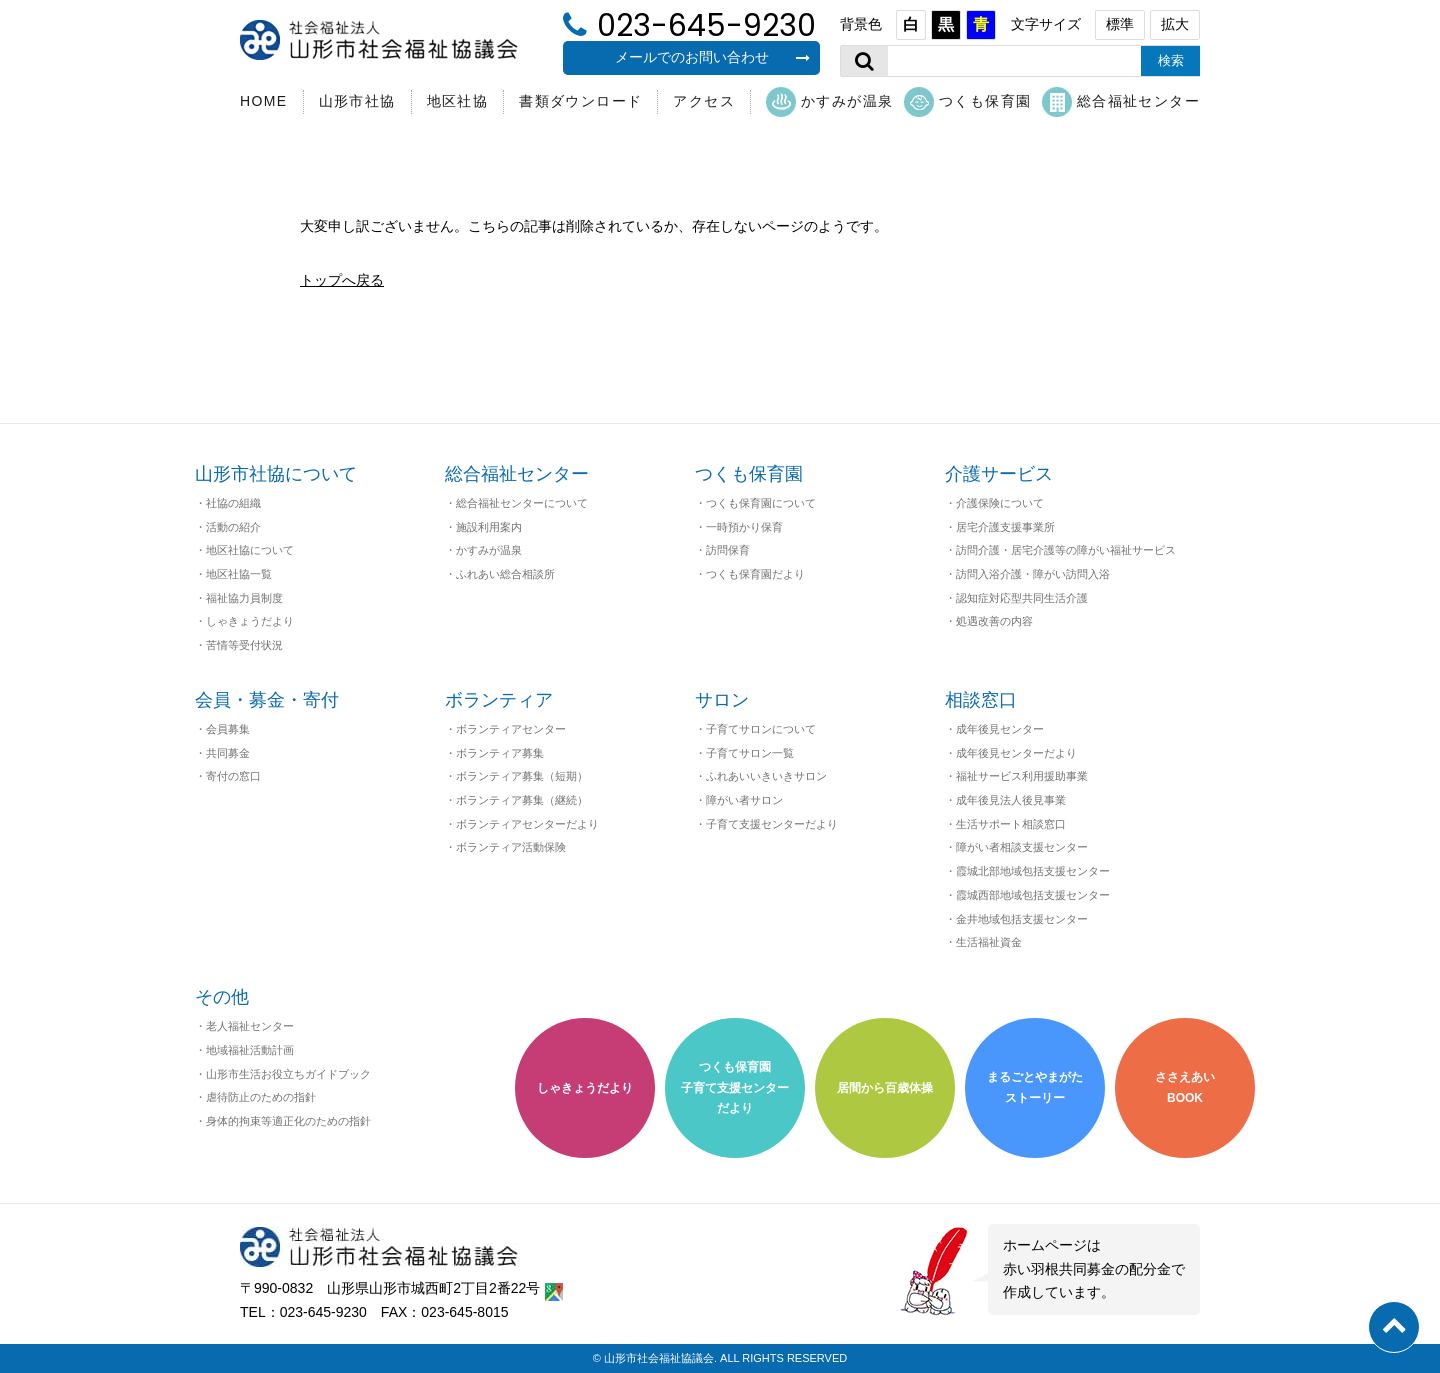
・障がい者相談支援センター (1016, 847)
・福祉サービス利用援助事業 (1016, 776)
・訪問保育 (722, 550)
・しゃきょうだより (244, 621)
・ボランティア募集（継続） (516, 800)
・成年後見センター (994, 729)
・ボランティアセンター (505, 729)
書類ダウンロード (580, 101)
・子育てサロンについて (755, 729)
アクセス (704, 101)
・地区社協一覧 (233, 574)
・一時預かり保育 (739, 527)
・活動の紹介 (228, 527)
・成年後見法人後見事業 (1005, 800)
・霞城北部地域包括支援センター (1027, 871)
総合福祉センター (1121, 102)
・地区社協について (244, 550)
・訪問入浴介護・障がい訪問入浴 (1027, 574)
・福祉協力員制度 (239, 598)
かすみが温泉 (829, 102)
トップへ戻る (342, 280)
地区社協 (458, 101)
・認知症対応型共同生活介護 (1016, 598)
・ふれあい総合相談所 (500, 574)
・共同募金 (222, 753)
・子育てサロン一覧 (744, 753)
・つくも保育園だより (750, 574)
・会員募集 (222, 729)
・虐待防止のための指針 (255, 1097)
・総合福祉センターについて (516, 503)
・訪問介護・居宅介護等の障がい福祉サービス (1060, 550)
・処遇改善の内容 (989, 621)
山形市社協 (357, 101)
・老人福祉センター (244, 1026)
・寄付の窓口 (228, 776)
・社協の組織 (228, 503)
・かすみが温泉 (483, 550)
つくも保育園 (967, 102)
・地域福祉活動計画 (244, 1050)
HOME (264, 101)
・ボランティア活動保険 (505, 847)
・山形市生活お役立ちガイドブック (283, 1074)
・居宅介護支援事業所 (1000, 527)
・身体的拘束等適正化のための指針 (283, 1121)
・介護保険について (994, 503)
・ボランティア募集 (494, 753)
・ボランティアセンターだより (522, 824)
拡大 (1175, 24)
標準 (1120, 24)
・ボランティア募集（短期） (516, 776)
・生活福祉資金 (983, 942)
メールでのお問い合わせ (713, 57)
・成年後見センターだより (1011, 753)
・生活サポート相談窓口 (1005, 824)
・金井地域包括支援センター (1016, 919)
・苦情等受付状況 (239, 645)
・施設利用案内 (483, 527)
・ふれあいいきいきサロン (761, 776)
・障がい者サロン (739, 800)
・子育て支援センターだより (766, 824)
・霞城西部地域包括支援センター (1027, 895)
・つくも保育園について (755, 503)
